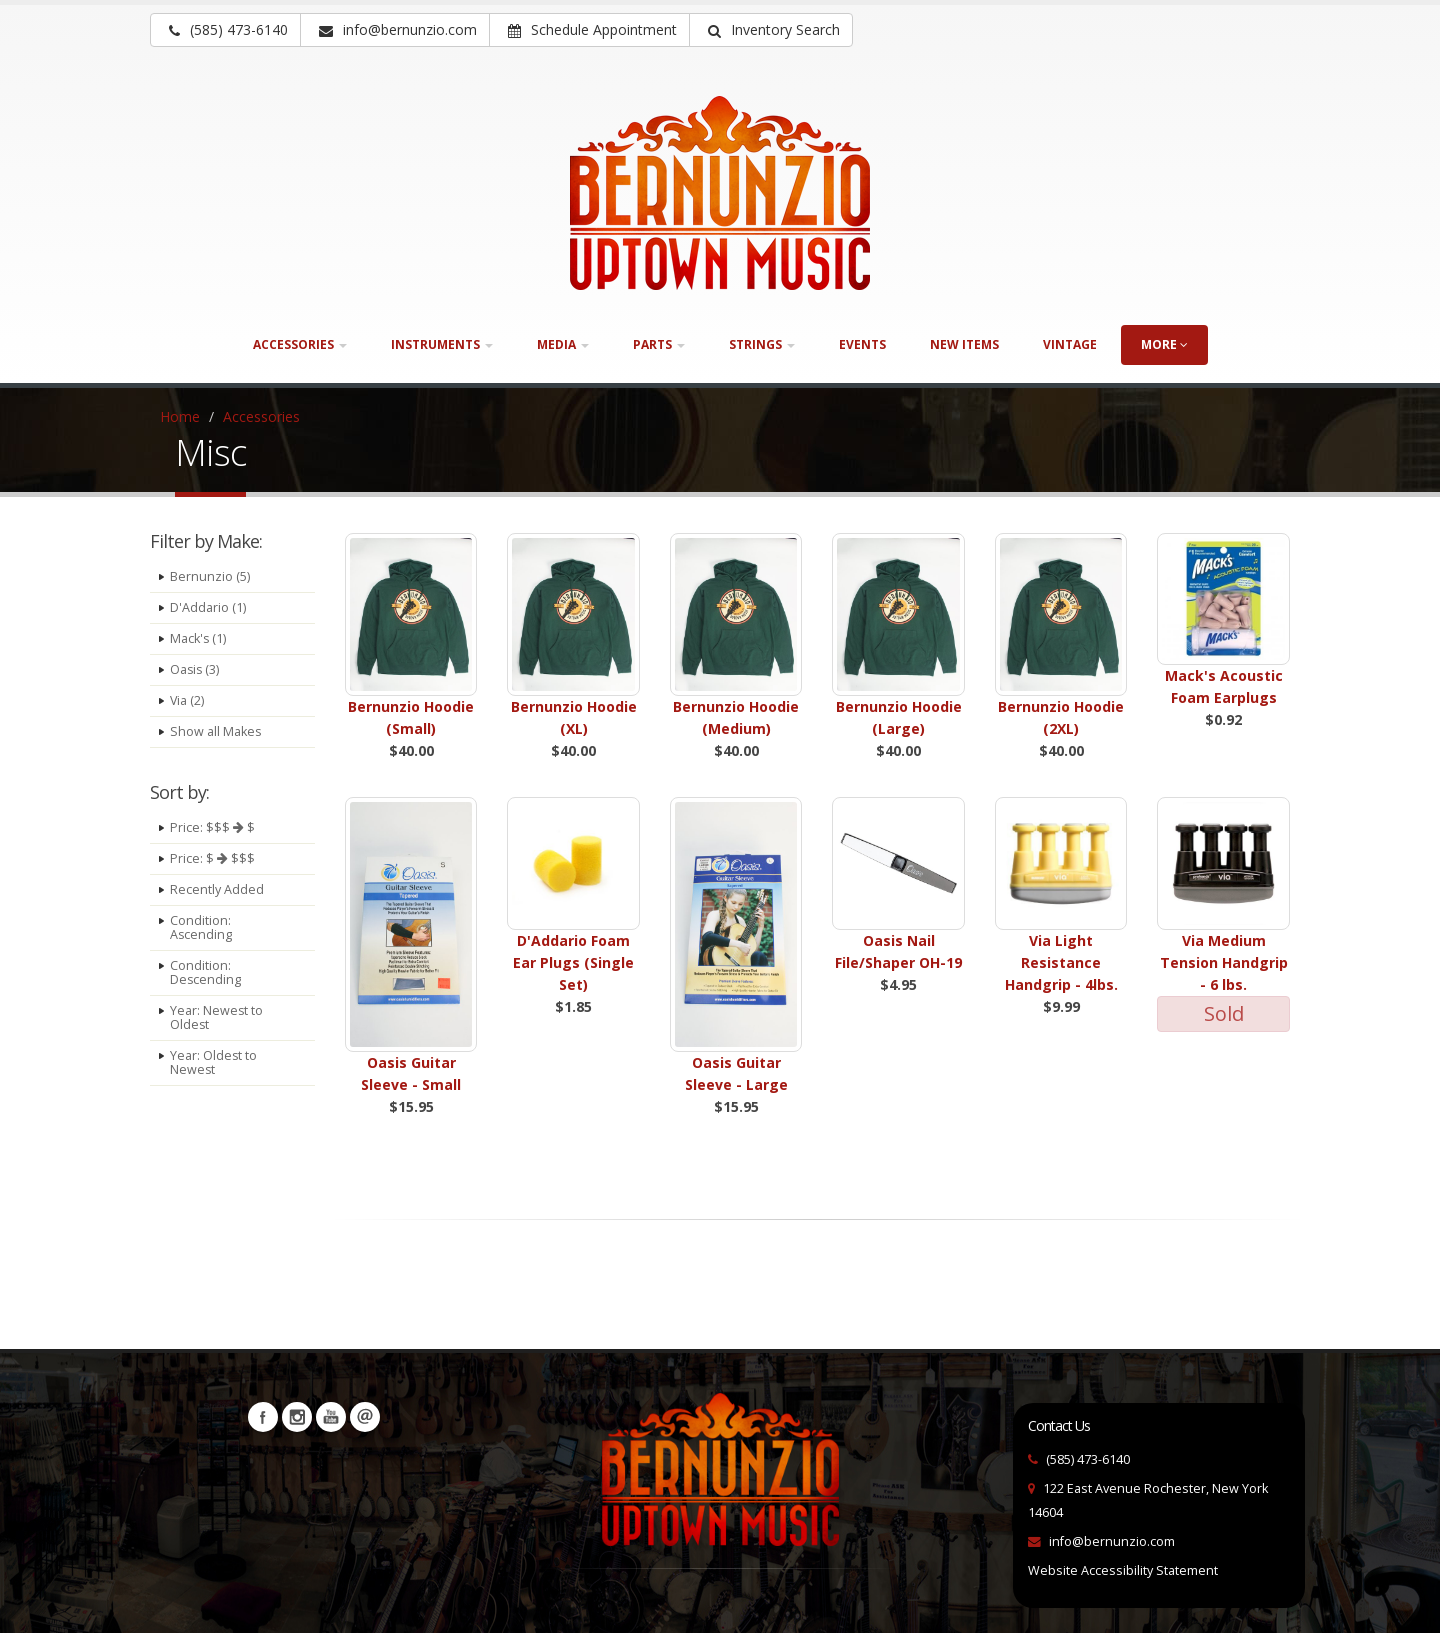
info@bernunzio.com (1112, 1541)
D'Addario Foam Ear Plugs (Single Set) (573, 962)
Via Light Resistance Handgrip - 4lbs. (1061, 962)
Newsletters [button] (365, 1417)
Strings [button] (762, 344)
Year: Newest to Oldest (217, 1017)
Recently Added (217, 889)
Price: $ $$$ (212, 858)
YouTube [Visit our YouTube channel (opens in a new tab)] (331, 1417)
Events (862, 344)
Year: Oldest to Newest (214, 1062)
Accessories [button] (300, 344)
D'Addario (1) (208, 607)
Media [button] (563, 344)
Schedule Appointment (592, 29)
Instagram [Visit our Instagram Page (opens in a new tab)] (297, 1417)
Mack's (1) (198, 638)
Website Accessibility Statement (1123, 1570)
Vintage (1070, 344)
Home (180, 416)
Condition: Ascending (201, 927)
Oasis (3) (195, 669)
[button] (771, 30)
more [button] (1164, 344)
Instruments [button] (442, 344)
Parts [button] (659, 344)
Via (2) (187, 700)
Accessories (261, 416)
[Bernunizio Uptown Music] (720, 193)
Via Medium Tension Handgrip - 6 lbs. (1224, 962)
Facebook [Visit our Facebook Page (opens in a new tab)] (263, 1417)
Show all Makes (216, 731)
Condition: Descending (206, 972)
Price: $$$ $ (212, 827)
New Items (964, 344)
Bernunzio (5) (210, 576)
